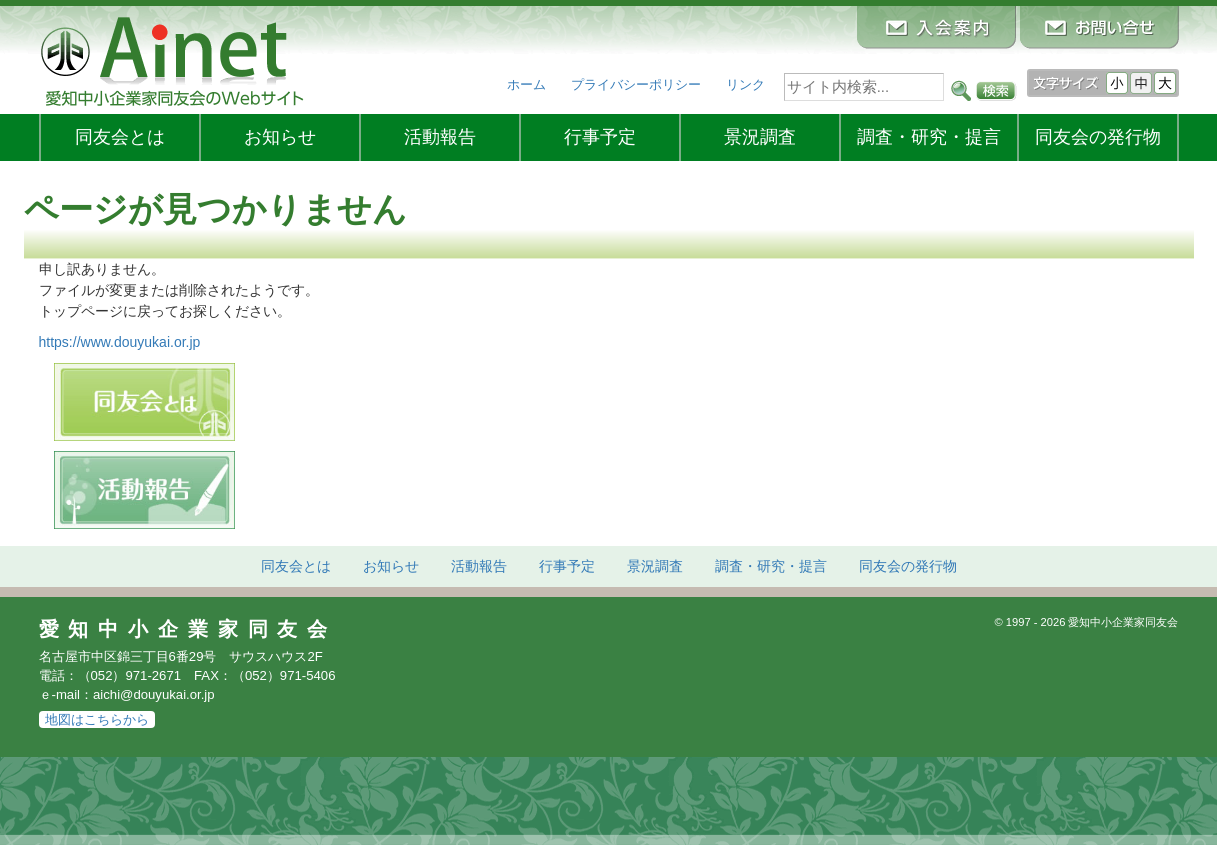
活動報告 (440, 137)
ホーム (526, 84)
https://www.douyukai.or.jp (120, 342)
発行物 (1098, 137)
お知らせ (280, 137)
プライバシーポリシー (636, 84)
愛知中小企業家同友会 (188, 629)
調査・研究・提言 (929, 137)
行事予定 (600, 137)
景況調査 (760, 137)
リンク (745, 84)
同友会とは (120, 137)
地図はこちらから (97, 719)
